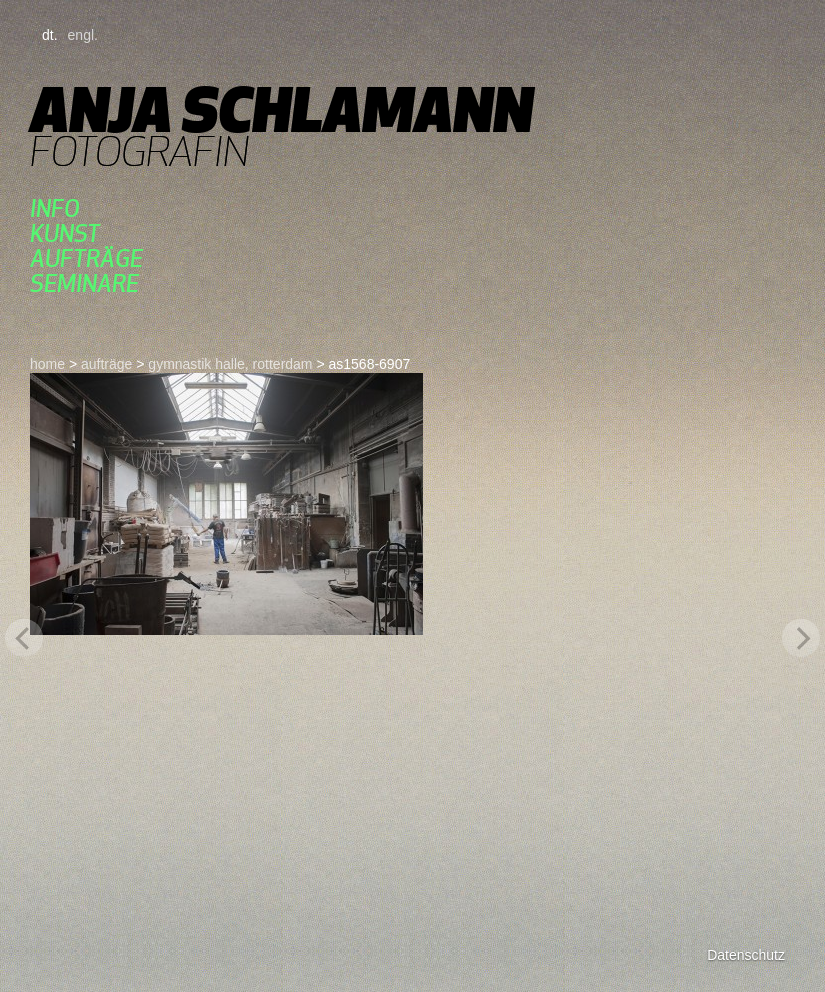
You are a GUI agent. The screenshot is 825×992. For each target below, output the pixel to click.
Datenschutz (746, 955)
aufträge (86, 258)
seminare (84, 283)
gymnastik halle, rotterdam (230, 364)
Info (55, 208)
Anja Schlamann (281, 109)
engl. (83, 35)
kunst (65, 233)
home (47, 364)
